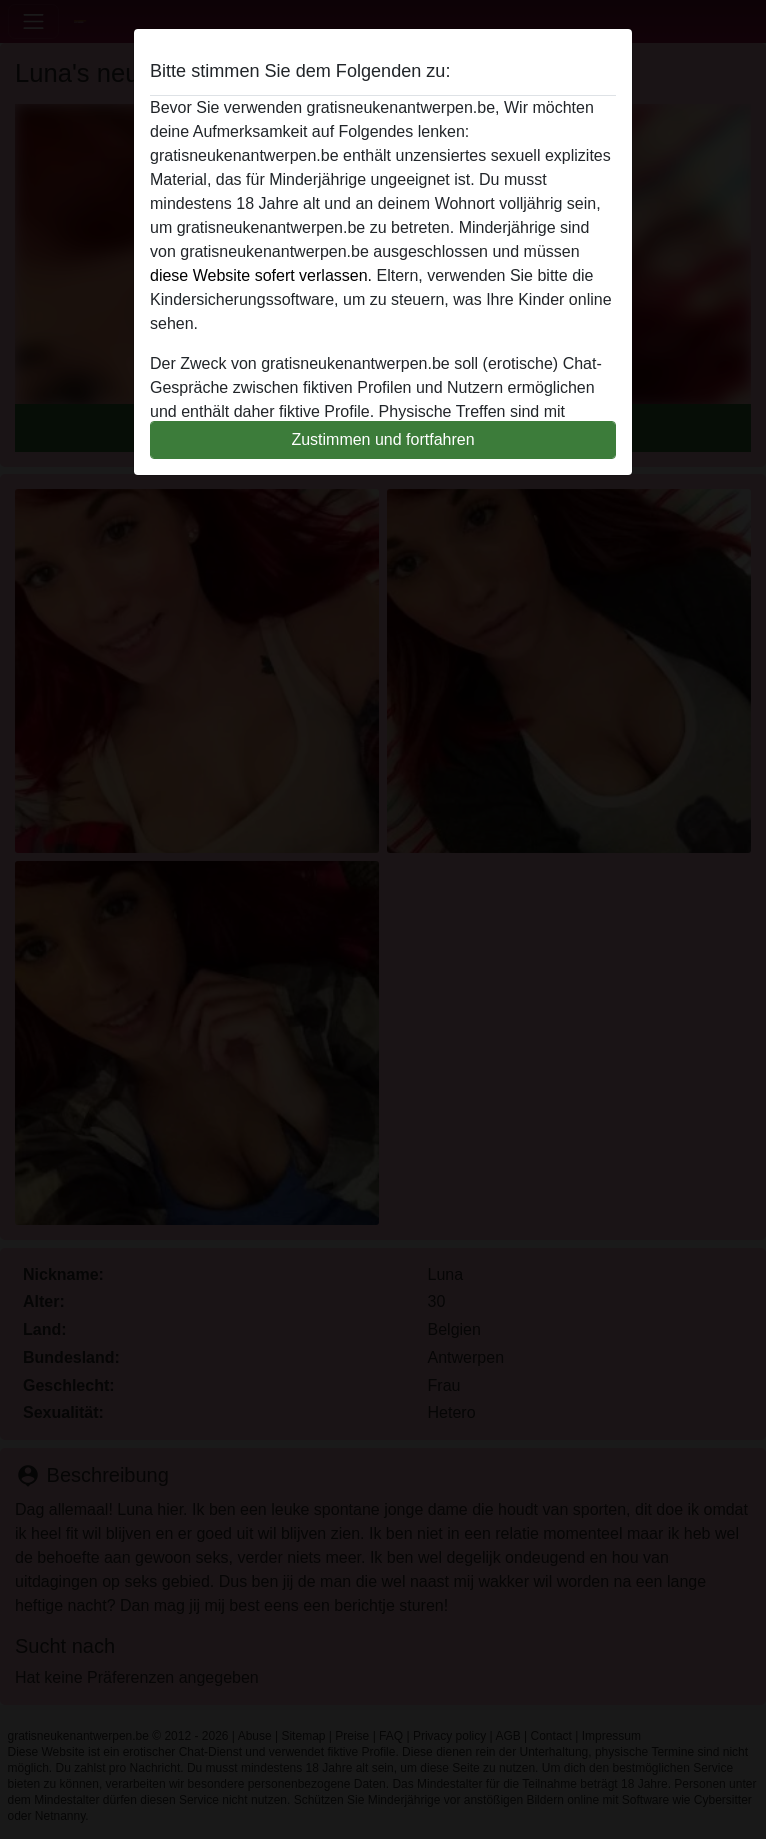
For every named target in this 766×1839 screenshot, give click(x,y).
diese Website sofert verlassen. (261, 275)
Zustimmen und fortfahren (382, 439)
